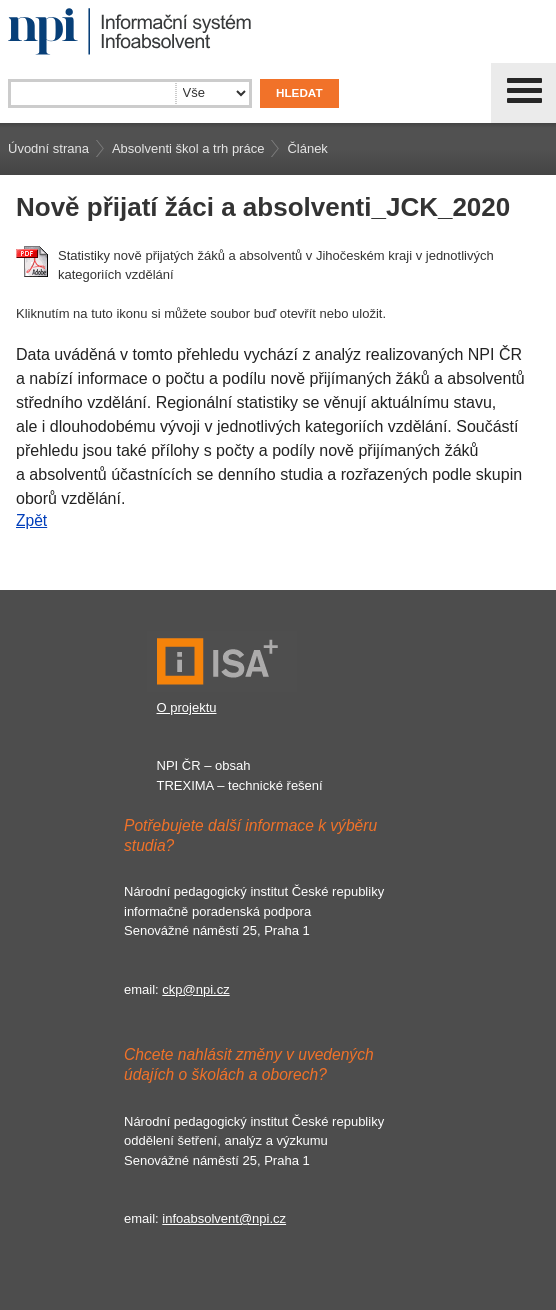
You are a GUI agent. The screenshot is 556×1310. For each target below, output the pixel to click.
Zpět (31, 520)
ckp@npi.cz (195, 989)
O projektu (187, 707)
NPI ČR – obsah (204, 765)
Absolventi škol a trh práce (188, 148)
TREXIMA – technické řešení (240, 785)
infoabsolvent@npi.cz (224, 1218)
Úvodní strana (48, 148)
